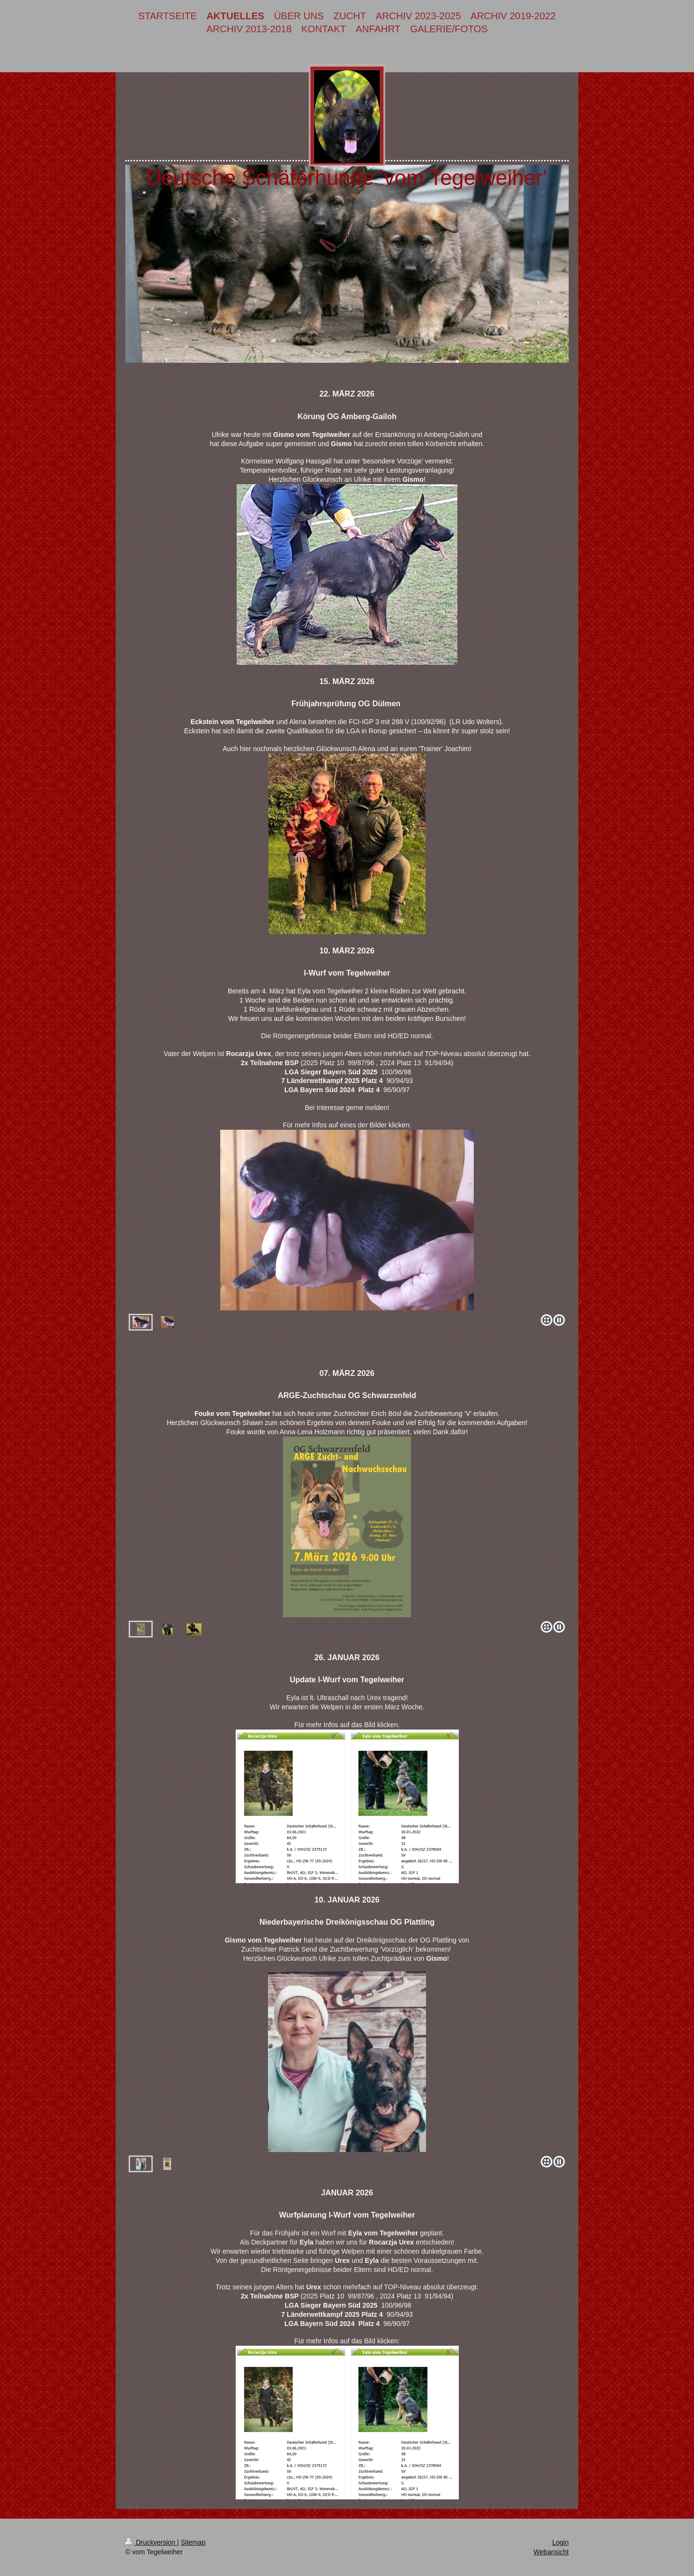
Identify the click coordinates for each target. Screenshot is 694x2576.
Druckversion (151, 2542)
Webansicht (551, 2552)
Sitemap (193, 2542)
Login (560, 2542)
